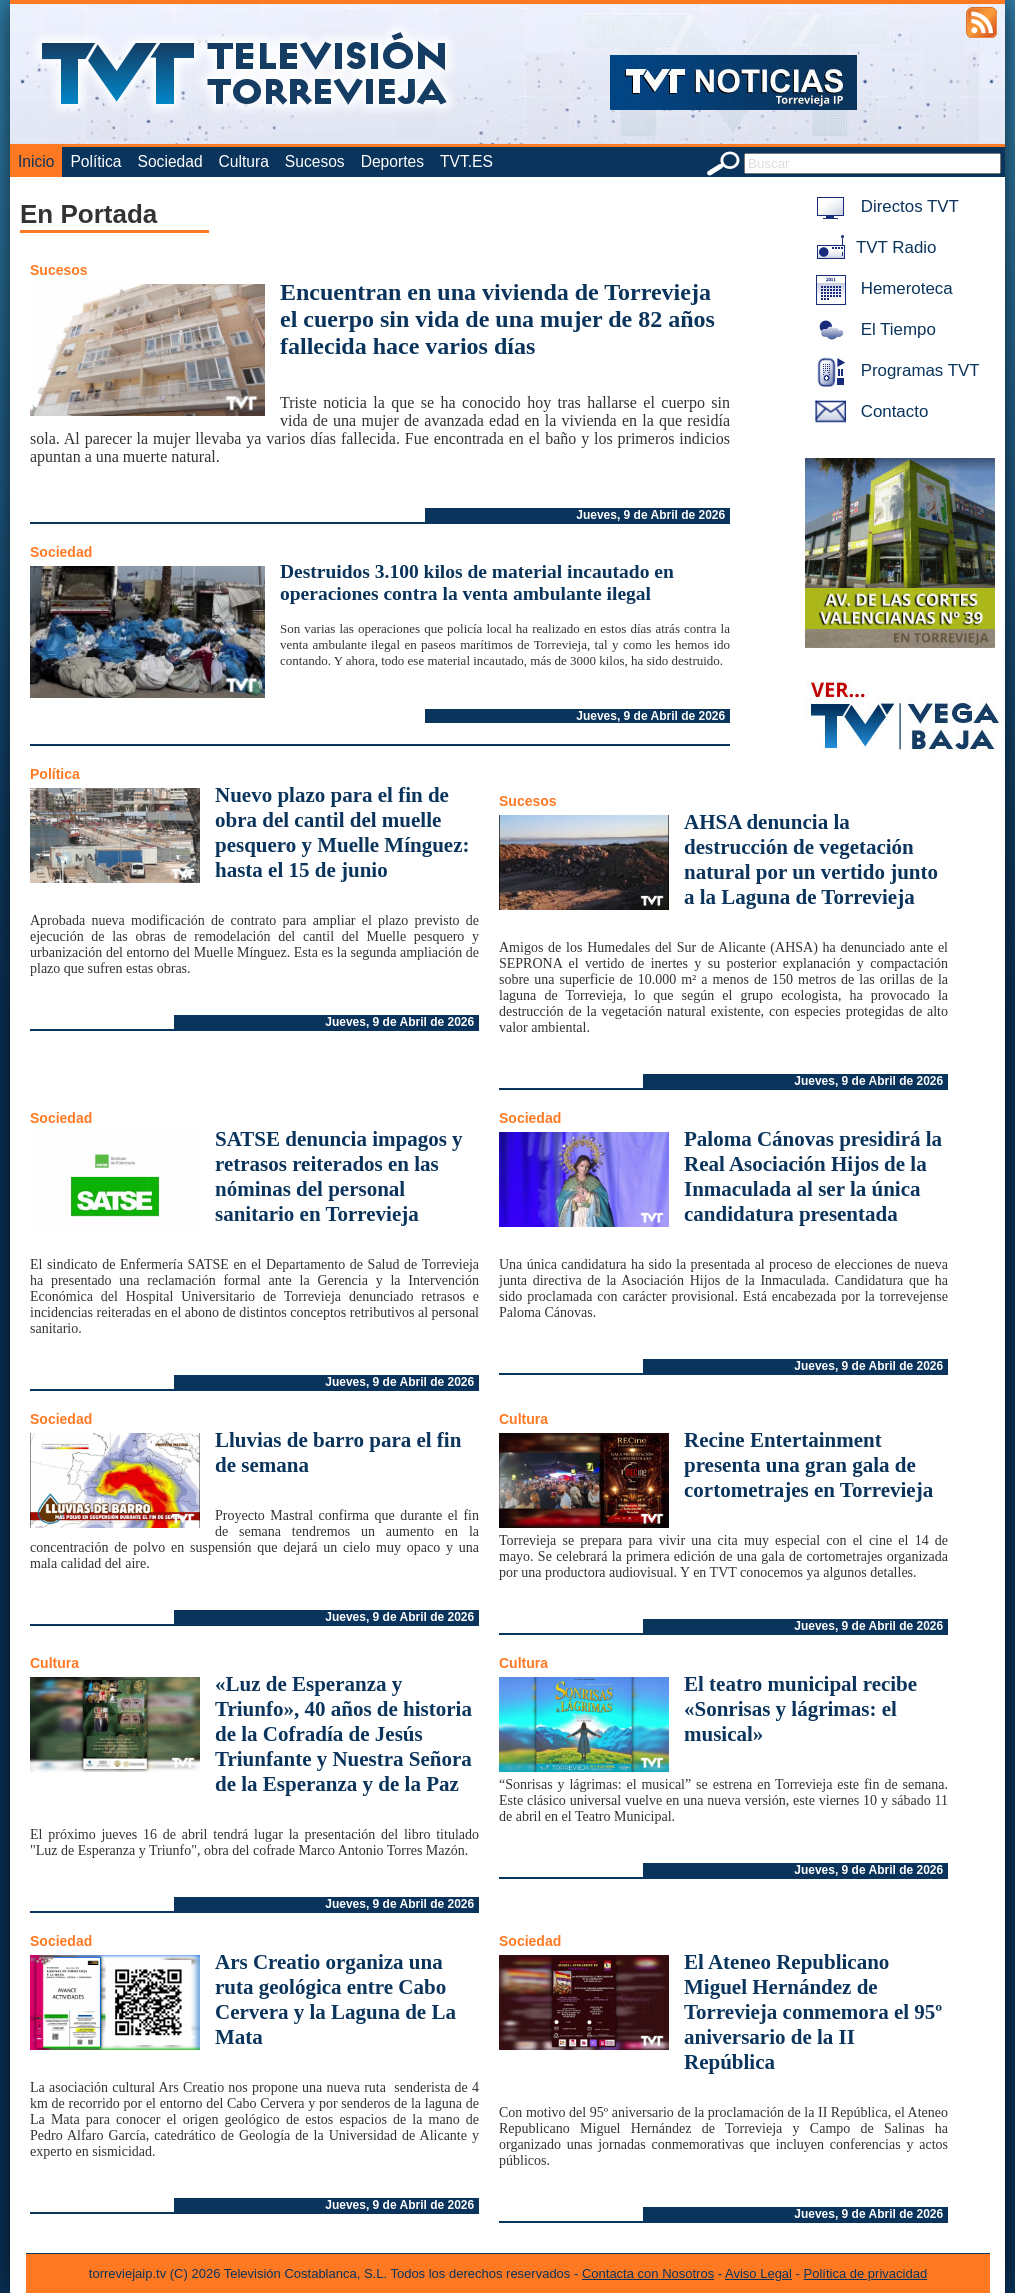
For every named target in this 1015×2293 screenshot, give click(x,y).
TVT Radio (872, 247)
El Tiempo (872, 329)
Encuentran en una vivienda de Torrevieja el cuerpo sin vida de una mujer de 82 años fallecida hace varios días (497, 319)
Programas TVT (894, 370)
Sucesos (315, 161)
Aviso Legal (758, 2273)
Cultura (244, 161)
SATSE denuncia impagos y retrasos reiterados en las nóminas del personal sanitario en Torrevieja (339, 1176)
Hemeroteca (880, 288)
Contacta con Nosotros (648, 2273)
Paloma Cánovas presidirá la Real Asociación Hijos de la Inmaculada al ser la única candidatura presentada (813, 1176)
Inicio (36, 161)
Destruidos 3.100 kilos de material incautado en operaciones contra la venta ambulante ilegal (477, 582)
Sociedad (170, 161)
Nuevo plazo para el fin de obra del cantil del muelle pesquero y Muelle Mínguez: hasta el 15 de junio (342, 832)
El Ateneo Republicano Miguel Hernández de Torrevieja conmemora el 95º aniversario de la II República (813, 2012)
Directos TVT (883, 206)
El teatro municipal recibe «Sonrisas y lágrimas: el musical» (800, 1709)
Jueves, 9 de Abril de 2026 (650, 515)
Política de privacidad (866, 2273)
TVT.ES (466, 161)
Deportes (392, 161)
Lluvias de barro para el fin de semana (338, 1452)
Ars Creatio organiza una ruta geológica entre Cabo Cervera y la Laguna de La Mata (335, 1999)
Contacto (868, 411)
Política (95, 161)
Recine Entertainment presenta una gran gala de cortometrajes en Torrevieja (808, 1465)
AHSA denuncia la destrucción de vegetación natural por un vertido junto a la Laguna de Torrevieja (811, 859)
